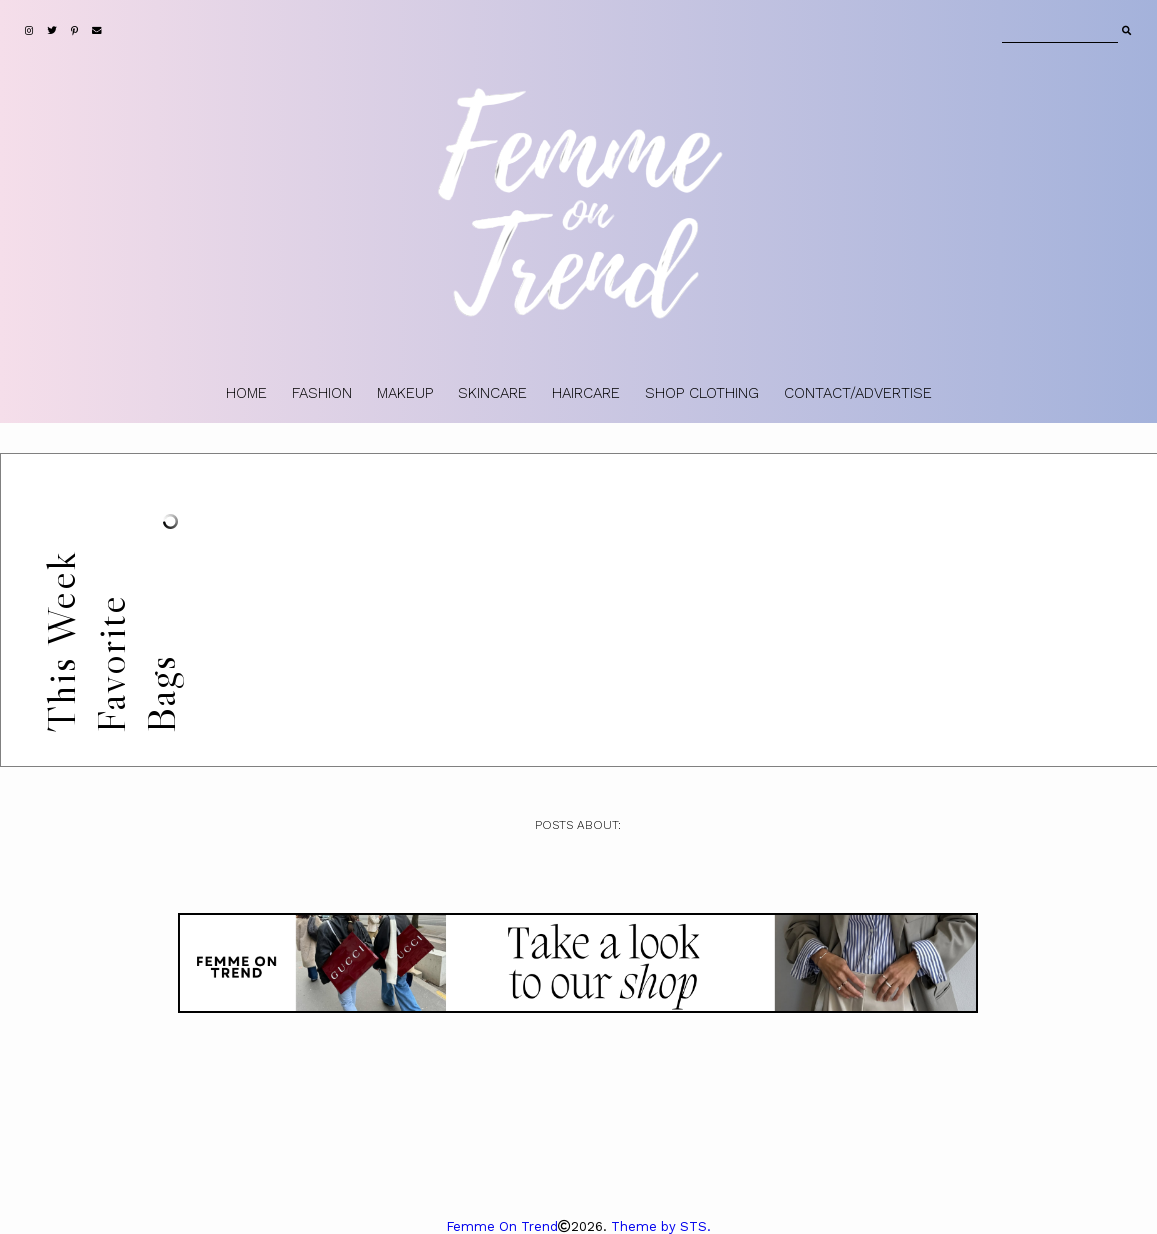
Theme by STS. (661, 1226)
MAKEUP (405, 393)
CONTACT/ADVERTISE (858, 393)
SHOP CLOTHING (702, 393)
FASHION (322, 393)
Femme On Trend (502, 1226)
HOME (246, 393)
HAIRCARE (586, 393)
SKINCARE (492, 393)
